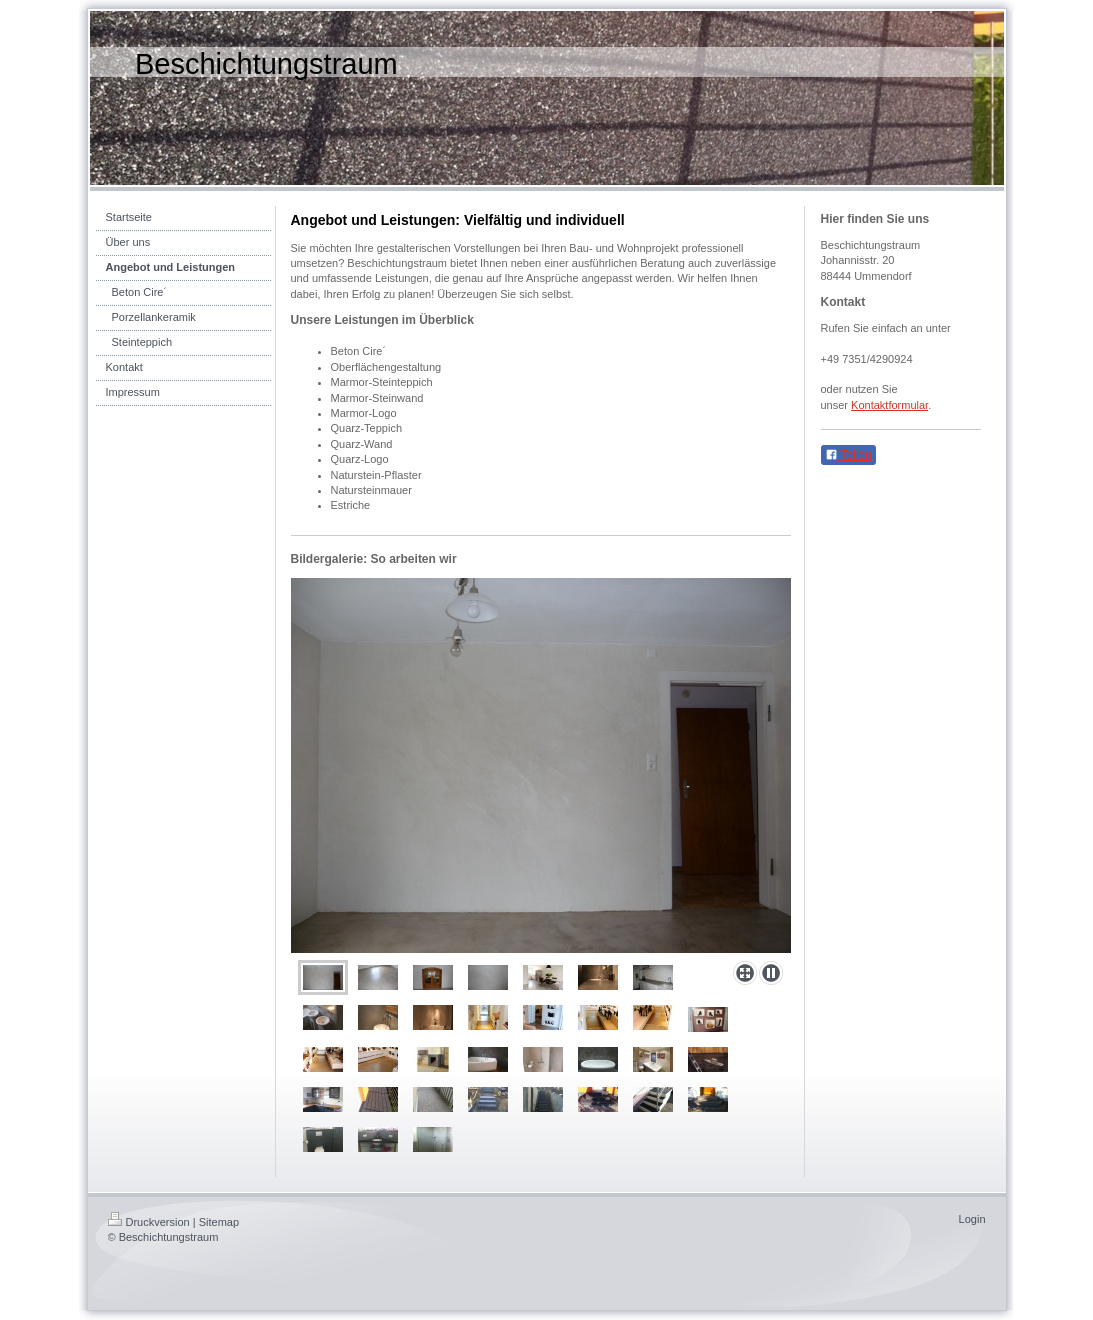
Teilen (848, 455)
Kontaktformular (889, 405)
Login (972, 1219)
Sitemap (219, 1222)
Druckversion (149, 1222)
